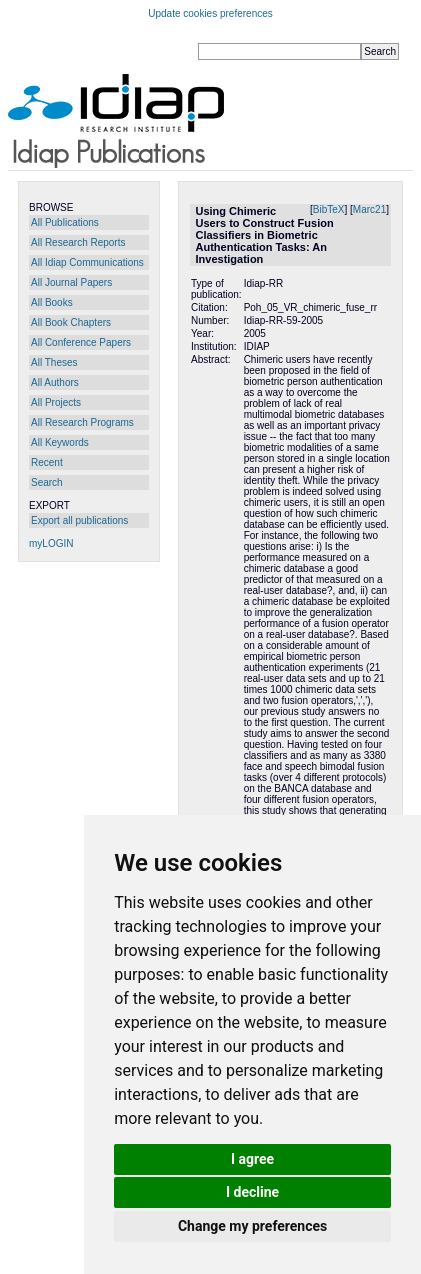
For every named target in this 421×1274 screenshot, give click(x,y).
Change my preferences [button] (252, 1226)
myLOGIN (51, 543)
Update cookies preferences (210, 13)
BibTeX (329, 209)
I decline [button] (252, 1192)
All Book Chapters (71, 322)
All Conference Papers (81, 342)
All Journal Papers (71, 282)
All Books (52, 302)
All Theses (54, 362)
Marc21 (369, 209)
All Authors (55, 382)
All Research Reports (78, 242)
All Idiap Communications (87, 262)
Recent (47, 462)
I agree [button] (252, 1159)
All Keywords (60, 442)
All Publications (65, 222)
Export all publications (79, 520)
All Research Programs (82, 422)
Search (47, 482)
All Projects (56, 402)
